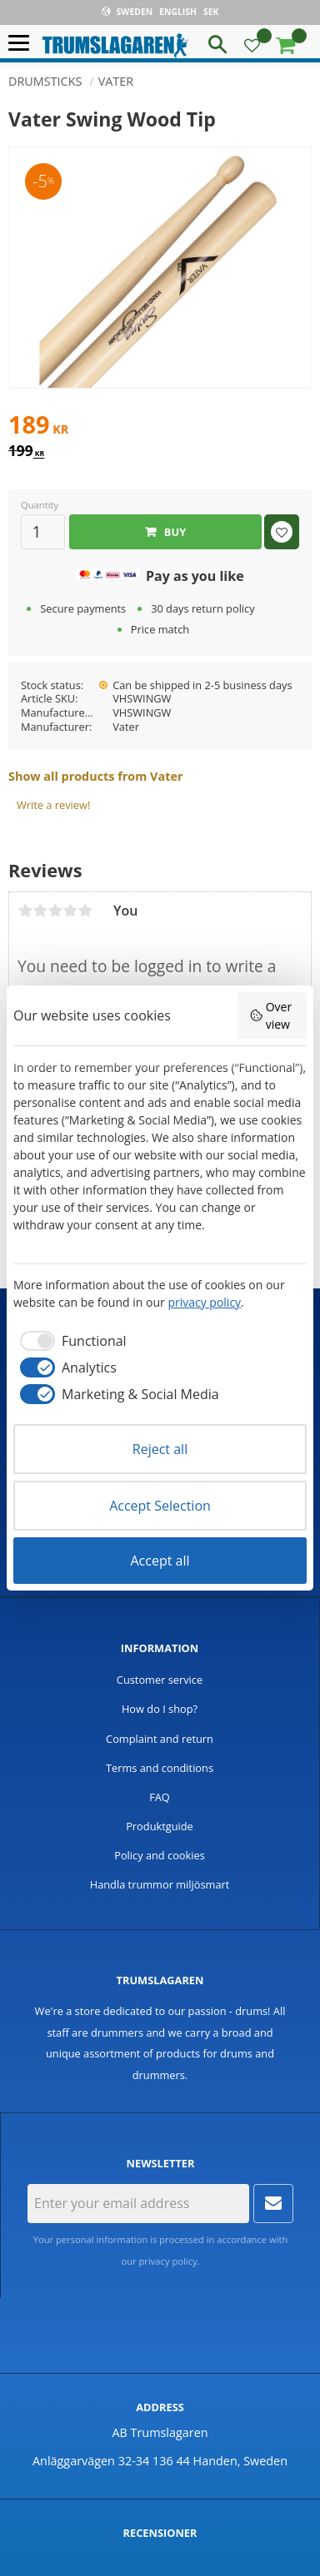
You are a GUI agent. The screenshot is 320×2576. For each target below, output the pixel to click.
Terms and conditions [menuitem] (159, 1767)
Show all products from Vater (95, 776)
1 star (25, 910)
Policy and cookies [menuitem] (159, 1855)
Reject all (160, 1449)
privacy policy (168, 2261)
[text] (160, 427)
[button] (23, 43)
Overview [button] (270, 1015)
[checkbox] (70, 1341)
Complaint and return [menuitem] (159, 1738)
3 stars (55, 910)
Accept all (159, 1560)
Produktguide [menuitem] (159, 1826)
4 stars (70, 910)
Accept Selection (160, 1505)
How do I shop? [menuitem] (160, 1708)
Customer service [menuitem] (159, 1679)
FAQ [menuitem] (159, 1796)
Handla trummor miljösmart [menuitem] (160, 1884)
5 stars (85, 910)
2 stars (40, 910)
